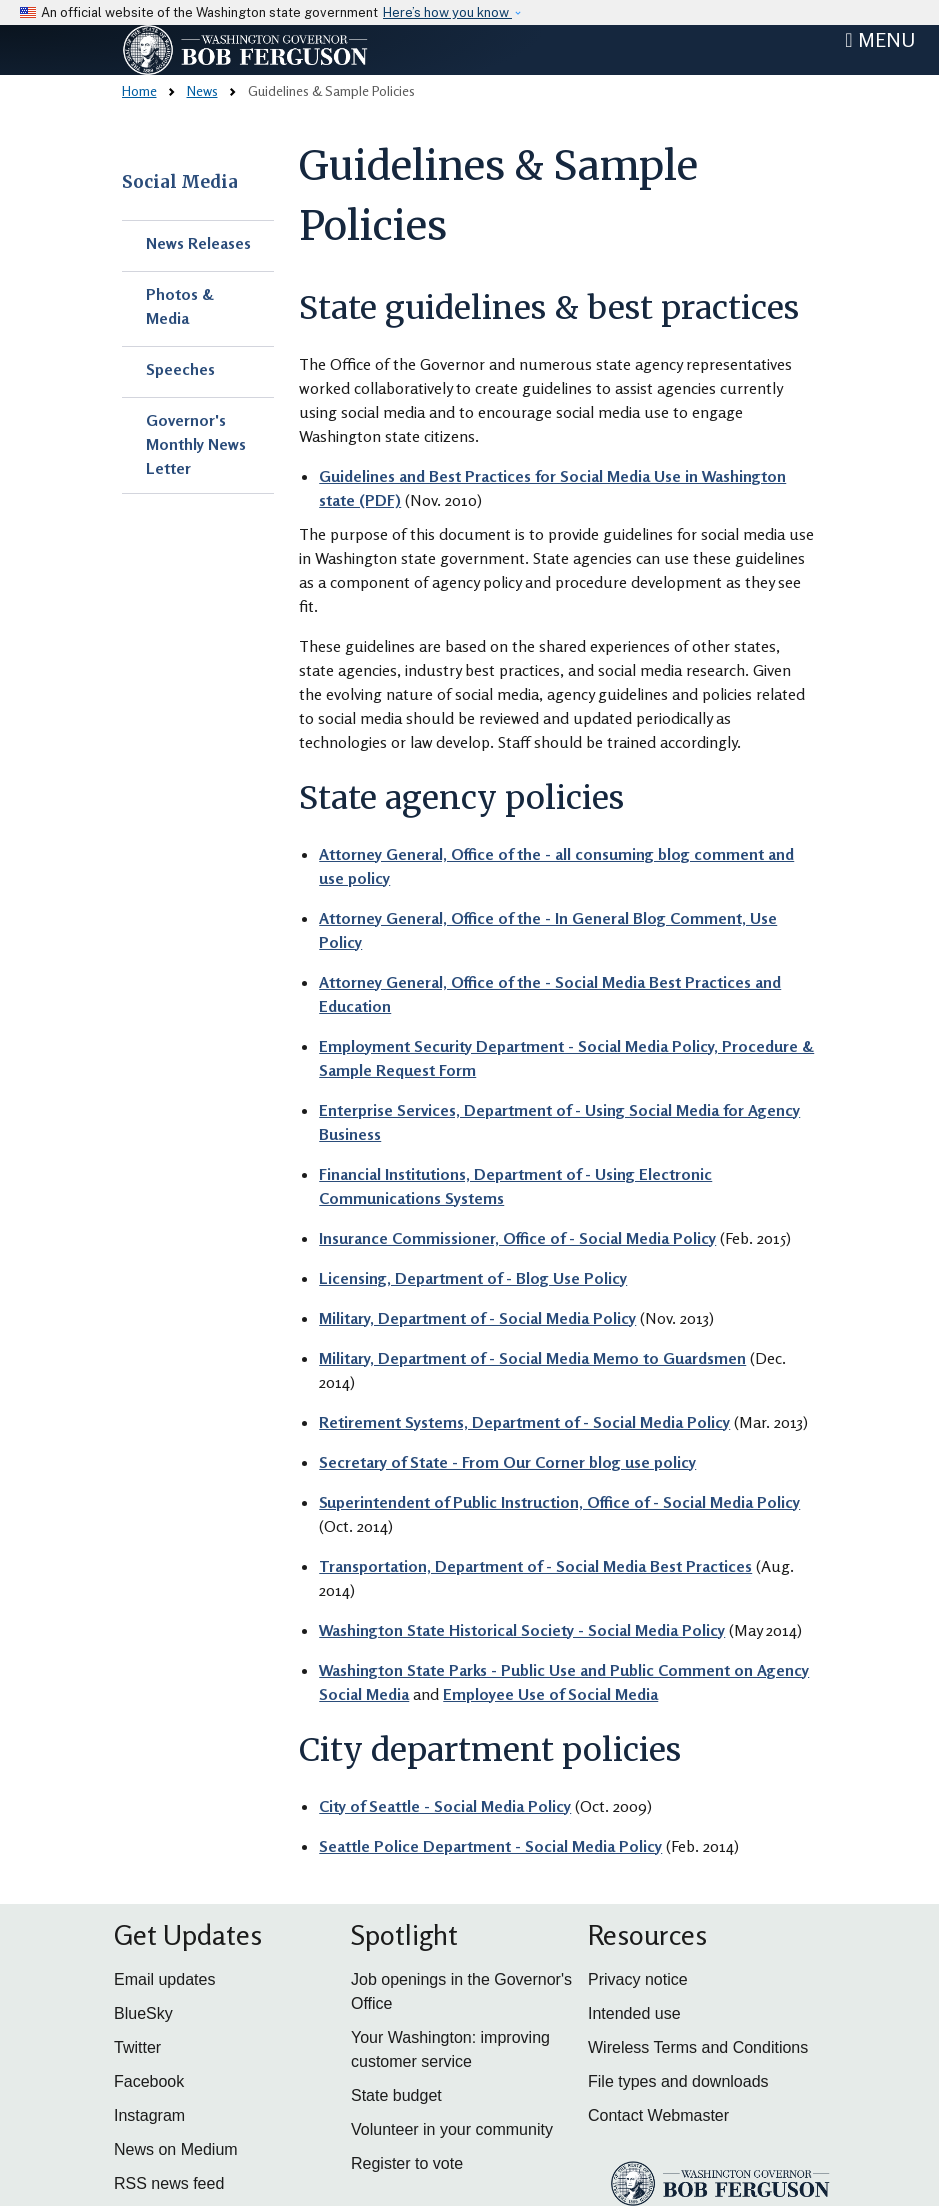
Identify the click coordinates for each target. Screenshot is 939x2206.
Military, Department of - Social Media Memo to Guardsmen (532, 1358)
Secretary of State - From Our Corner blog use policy (507, 1462)
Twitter (137, 2047)
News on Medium (176, 2149)
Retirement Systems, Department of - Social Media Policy (524, 1422)
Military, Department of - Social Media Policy (477, 1318)
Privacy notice (638, 1979)
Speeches (180, 369)
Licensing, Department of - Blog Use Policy (473, 1278)
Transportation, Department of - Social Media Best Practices (535, 1566)
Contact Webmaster (658, 2115)
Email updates (164, 1979)
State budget (396, 2095)
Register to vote (407, 2163)
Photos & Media (180, 306)
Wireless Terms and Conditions (698, 2047)
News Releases (198, 243)
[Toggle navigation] (880, 40)
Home (139, 90)
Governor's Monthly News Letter (196, 444)
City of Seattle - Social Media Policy (445, 1806)
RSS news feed (169, 2183)
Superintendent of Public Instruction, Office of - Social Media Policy (559, 1502)
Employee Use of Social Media (550, 1694)
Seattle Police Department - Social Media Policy (490, 1846)
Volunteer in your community (452, 2129)
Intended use (634, 2013)
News (202, 90)
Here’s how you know (447, 12)
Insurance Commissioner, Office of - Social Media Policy (517, 1238)
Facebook (149, 2081)
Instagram (149, 2115)
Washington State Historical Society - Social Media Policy (522, 1630)
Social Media (180, 182)
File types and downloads (678, 2081)
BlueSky (143, 2013)
